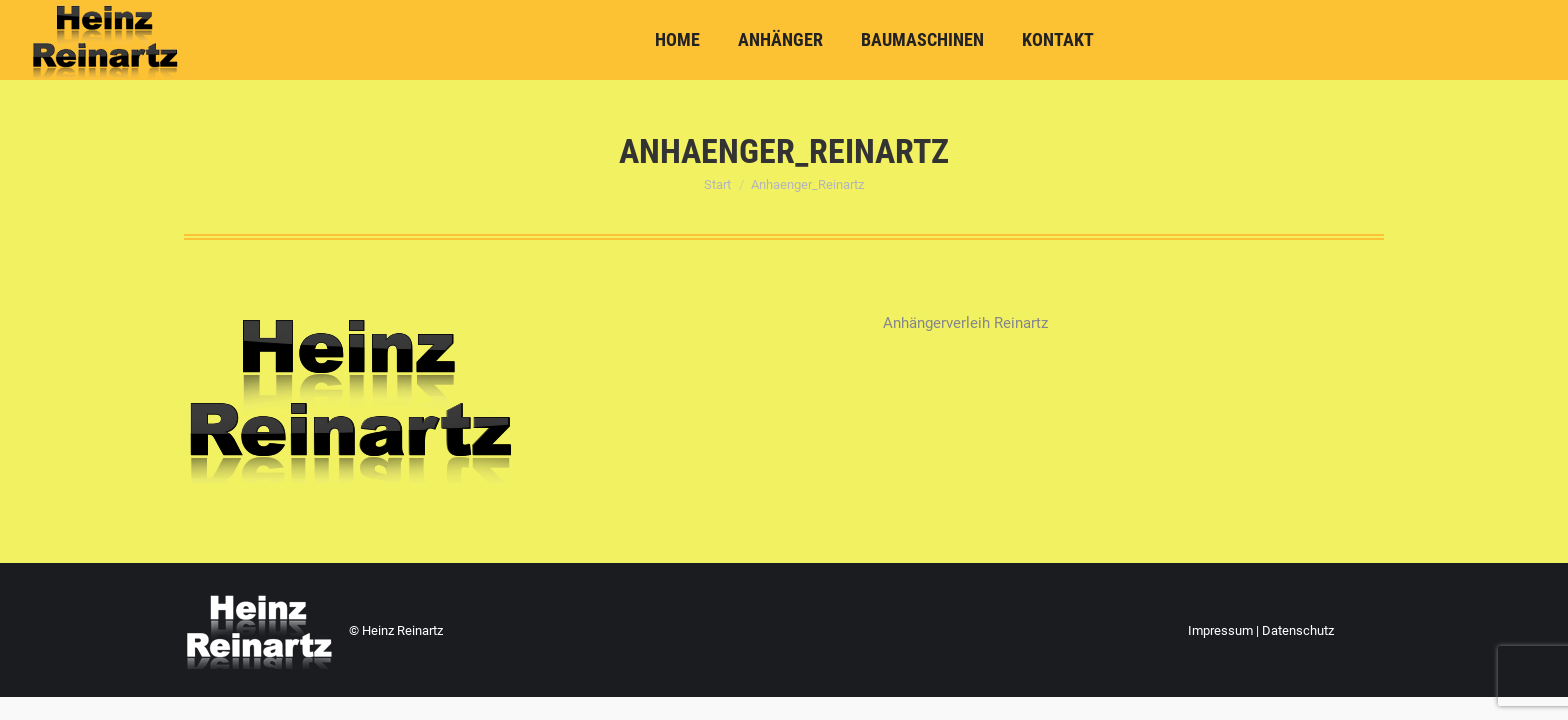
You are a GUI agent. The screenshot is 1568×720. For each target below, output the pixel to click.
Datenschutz (1298, 630)
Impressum (1220, 630)
